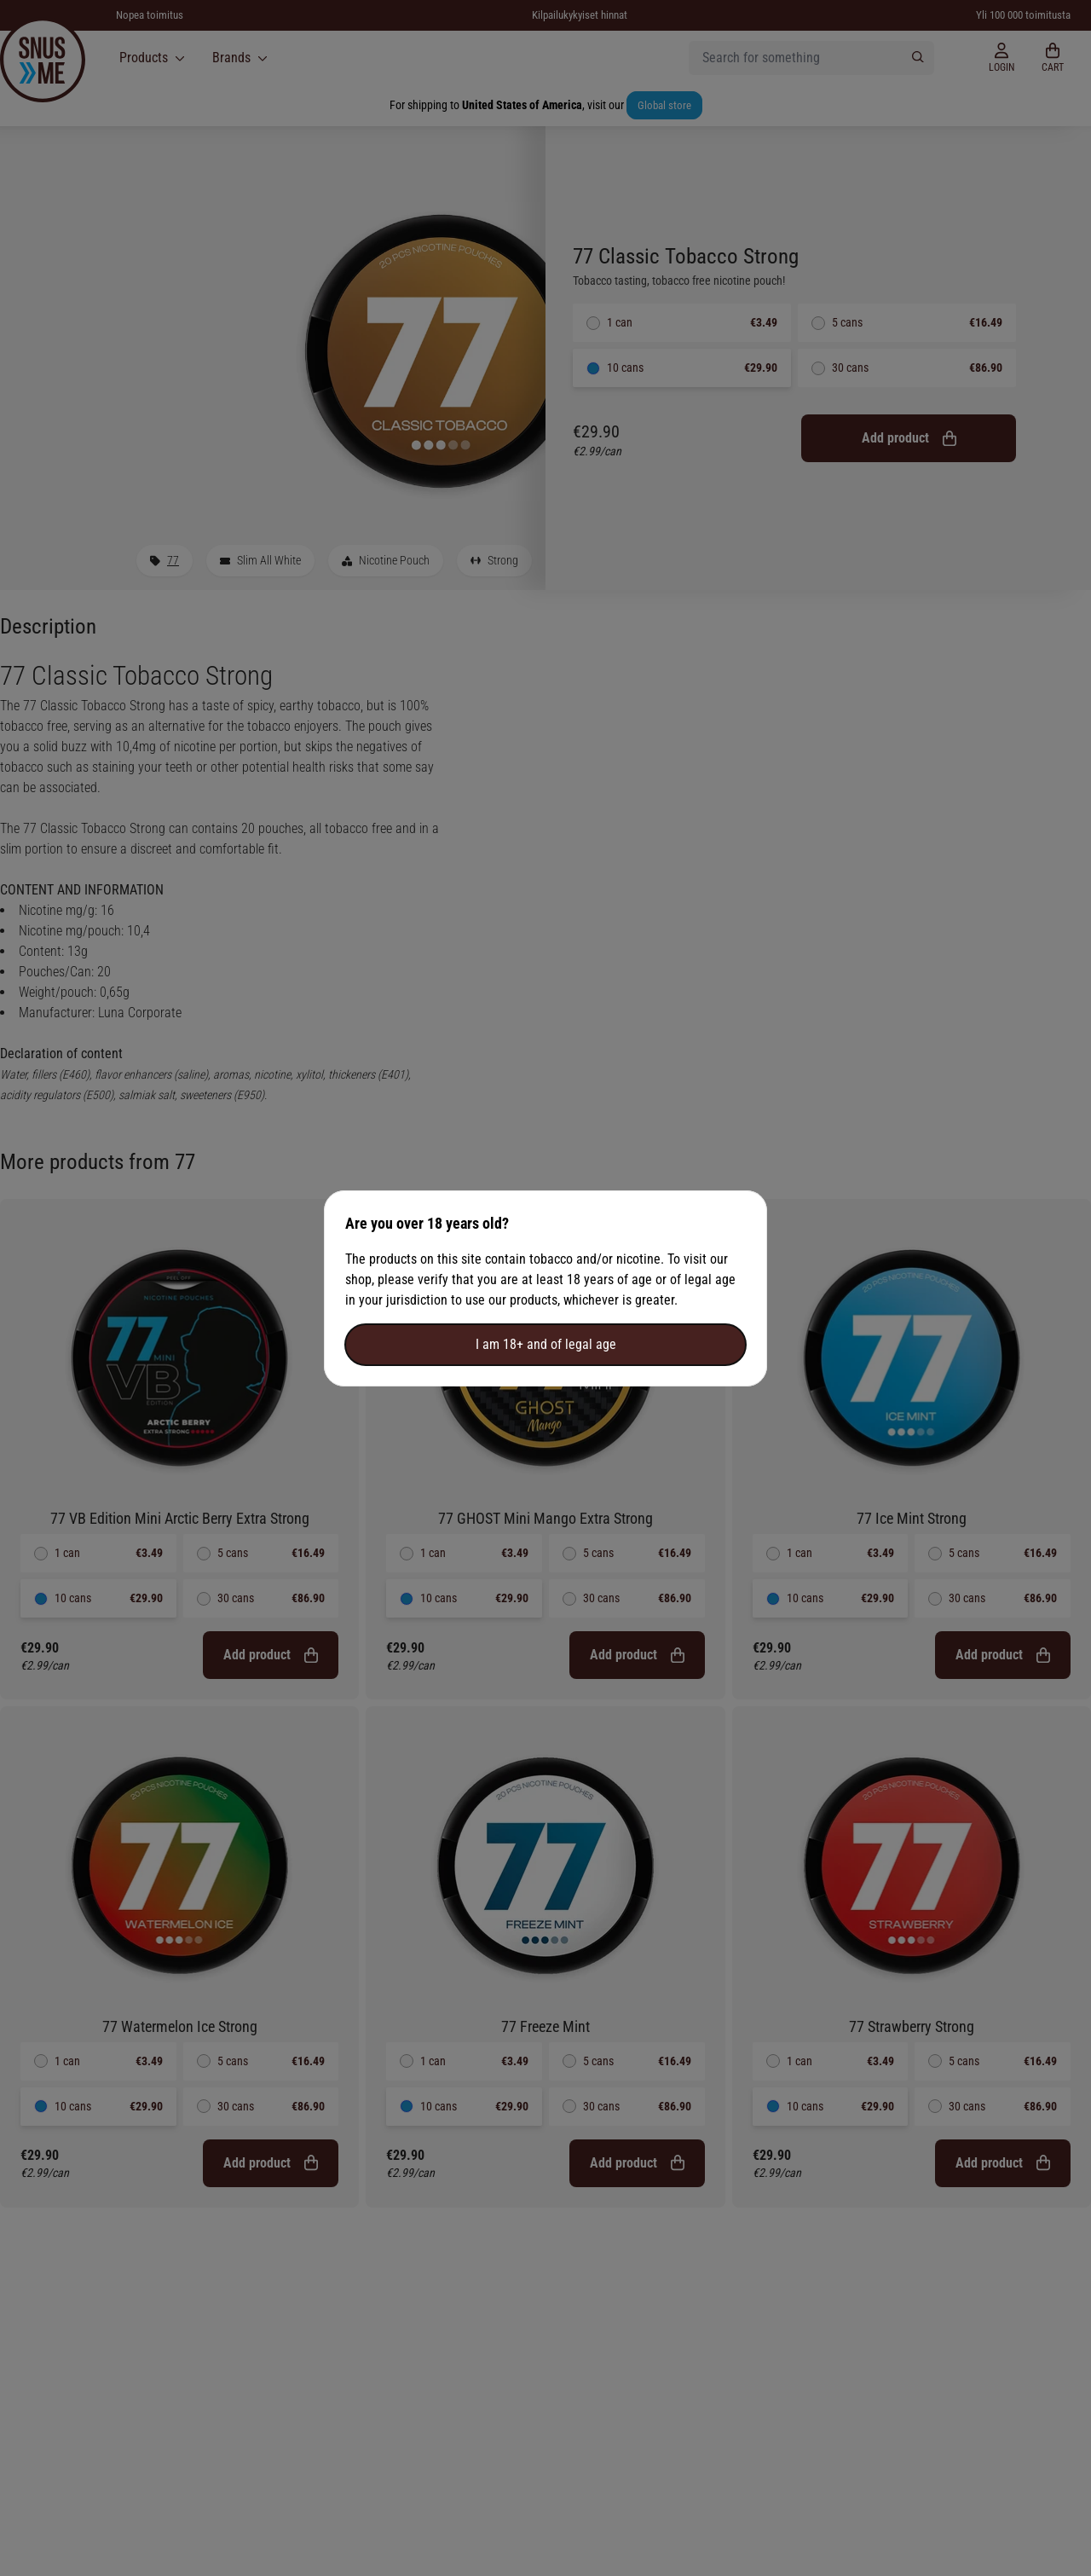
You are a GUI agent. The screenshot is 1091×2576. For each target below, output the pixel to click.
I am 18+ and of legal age (546, 1344)
